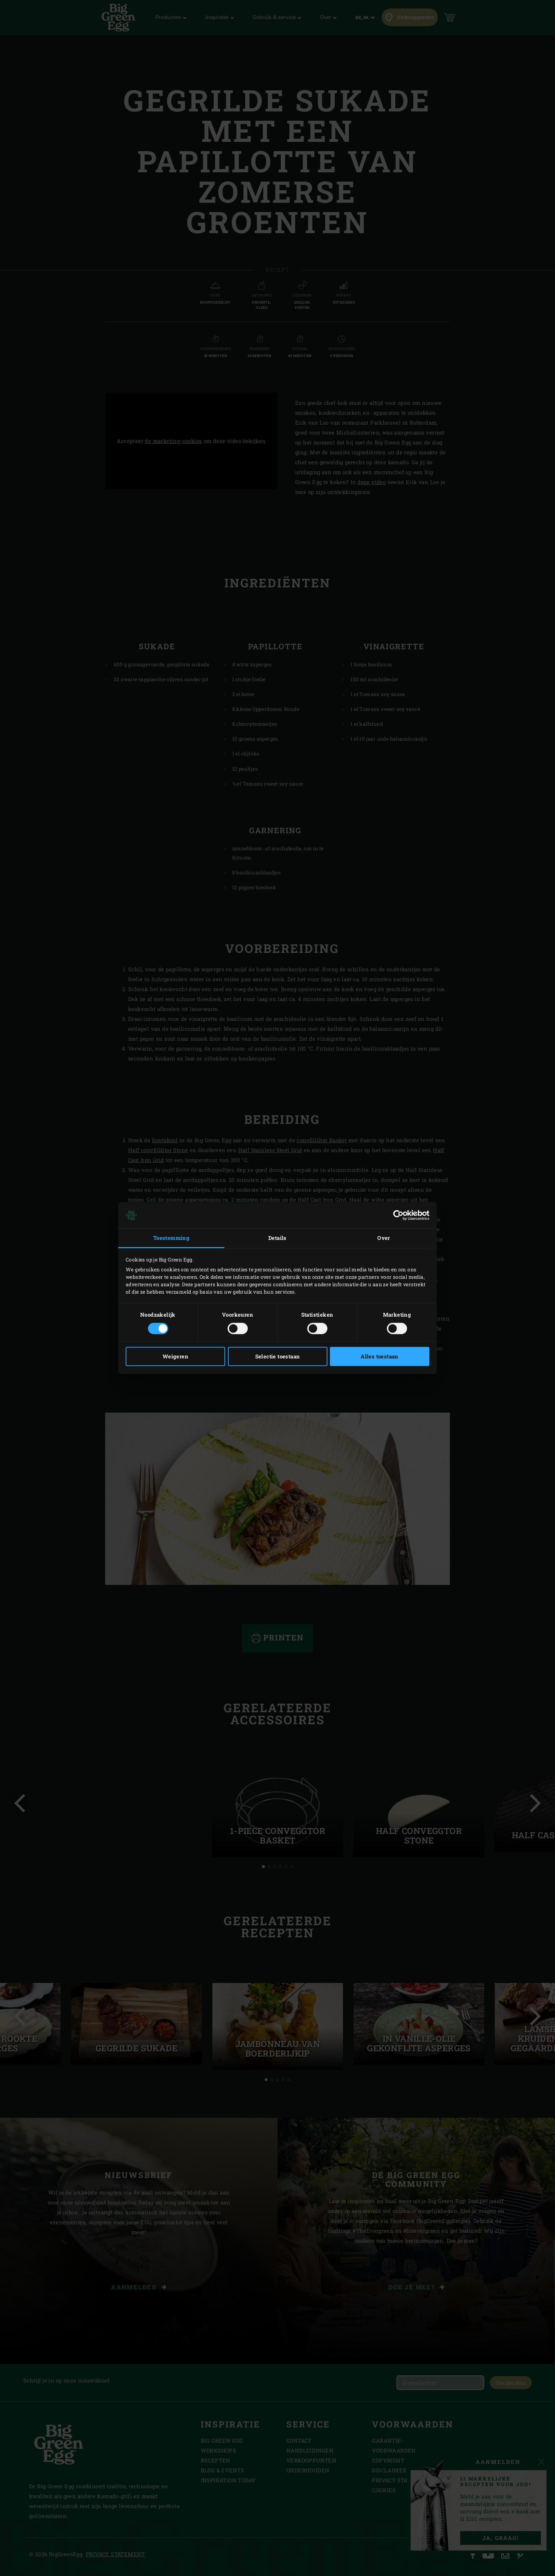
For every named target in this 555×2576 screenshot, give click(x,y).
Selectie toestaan (277, 1356)
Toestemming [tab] (171, 1237)
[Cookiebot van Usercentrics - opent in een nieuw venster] (398, 1215)
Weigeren (175, 1356)
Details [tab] (277, 1237)
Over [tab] (383, 1237)
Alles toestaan (380, 1356)
